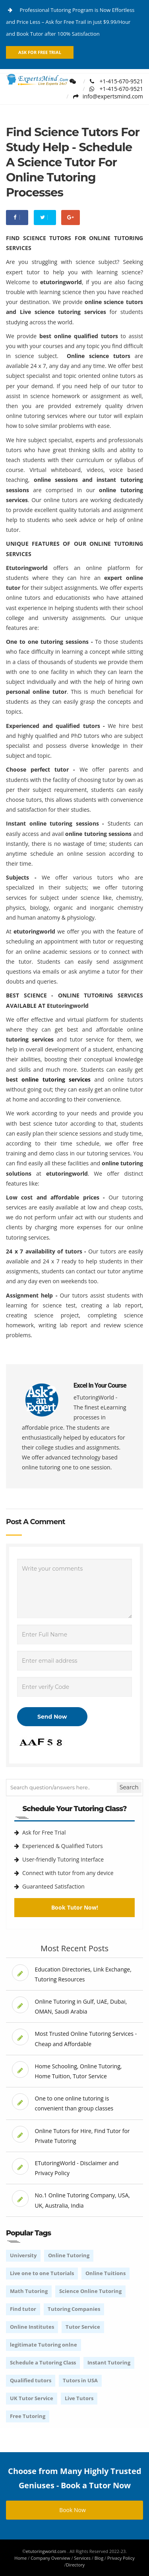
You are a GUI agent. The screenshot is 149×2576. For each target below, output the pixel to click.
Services (82, 2558)
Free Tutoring (27, 2416)
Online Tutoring (68, 2255)
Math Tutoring (29, 2291)
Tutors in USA (80, 2380)
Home (20, 2558)
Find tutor (23, 2308)
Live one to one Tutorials (42, 2273)
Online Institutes (32, 2326)
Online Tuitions (105, 2273)
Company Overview (50, 2558)
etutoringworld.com (46, 2551)
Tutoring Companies (74, 2308)
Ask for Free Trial (39, 52)
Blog (99, 2558)
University (23, 2255)
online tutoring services (56, 1079)
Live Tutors (79, 2398)
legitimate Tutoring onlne (43, 2344)
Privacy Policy (121, 2558)
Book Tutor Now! (74, 1907)
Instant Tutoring (108, 2362)
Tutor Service (83, 2326)
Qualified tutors (30, 2380)
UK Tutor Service (31, 2398)
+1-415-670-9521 (116, 81)
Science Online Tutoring (90, 2291)
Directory (75, 2565)
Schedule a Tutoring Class (43, 2362)
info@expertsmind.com (108, 96)
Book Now (74, 2510)
